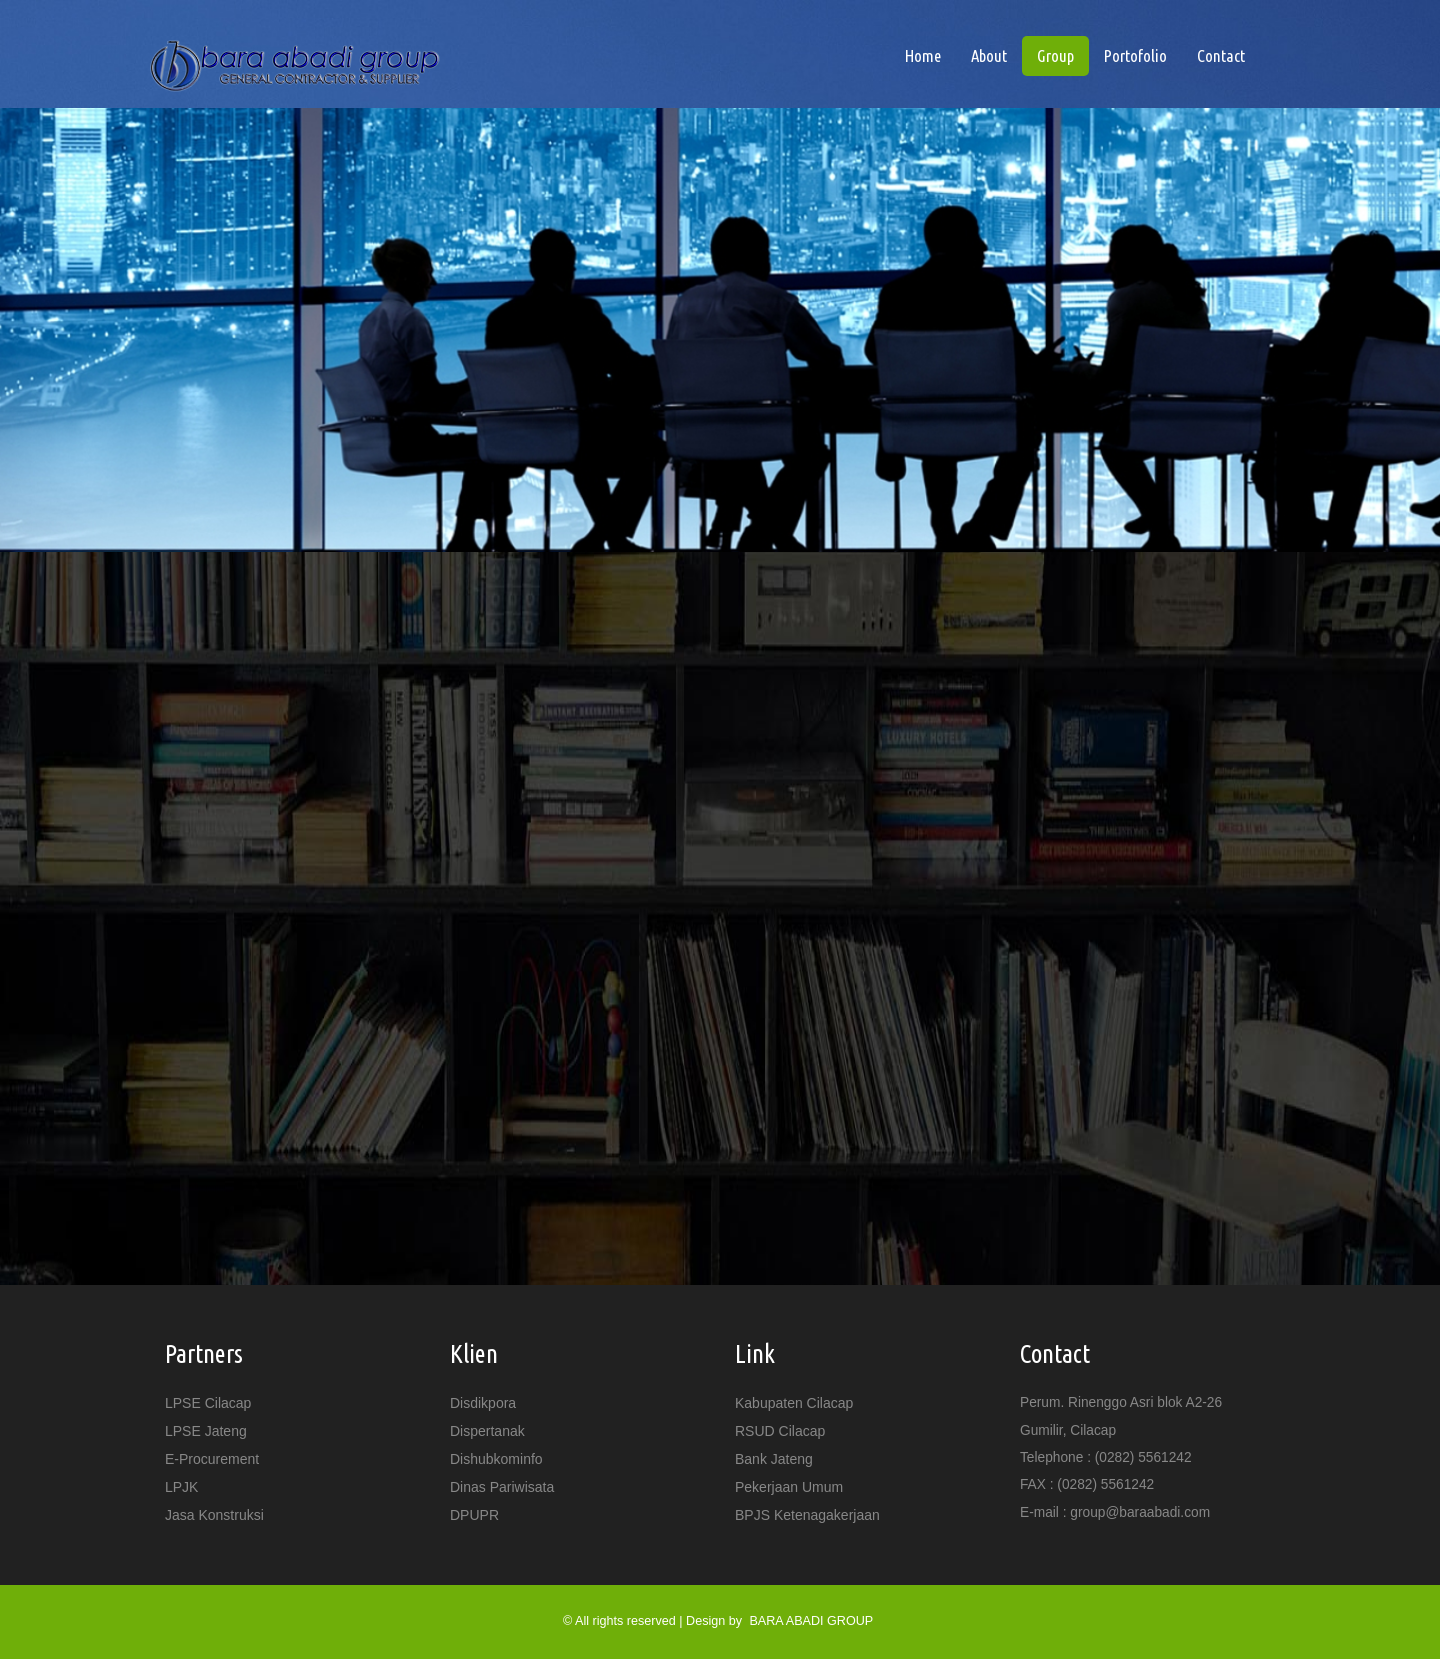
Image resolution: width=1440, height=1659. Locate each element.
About (989, 55)
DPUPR (474, 1515)
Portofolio (1135, 55)
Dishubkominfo (496, 1459)
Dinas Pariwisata (502, 1487)
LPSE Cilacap (208, 1403)
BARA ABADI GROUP (811, 1621)
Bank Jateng (774, 1459)
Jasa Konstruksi (214, 1515)
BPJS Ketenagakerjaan (807, 1515)
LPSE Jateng (206, 1431)
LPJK (181, 1487)
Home (930, 55)
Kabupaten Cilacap (794, 1403)
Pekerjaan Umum (789, 1487)
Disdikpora (483, 1403)
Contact (1221, 55)
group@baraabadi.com (1140, 1512)
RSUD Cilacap (780, 1431)
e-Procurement (212, 1459)
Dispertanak (487, 1431)
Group (1055, 55)
